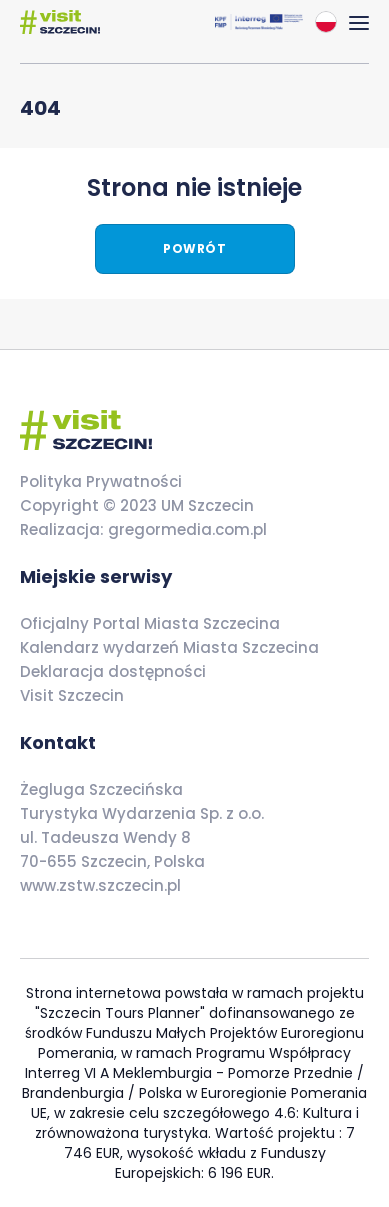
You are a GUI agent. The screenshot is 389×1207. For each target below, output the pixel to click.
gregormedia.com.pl (185, 529)
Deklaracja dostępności (113, 671)
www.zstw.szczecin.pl (100, 885)
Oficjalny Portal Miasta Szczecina (150, 623)
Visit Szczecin (72, 695)
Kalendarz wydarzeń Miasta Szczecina (169, 647)
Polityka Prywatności (101, 481)
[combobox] (326, 22)
